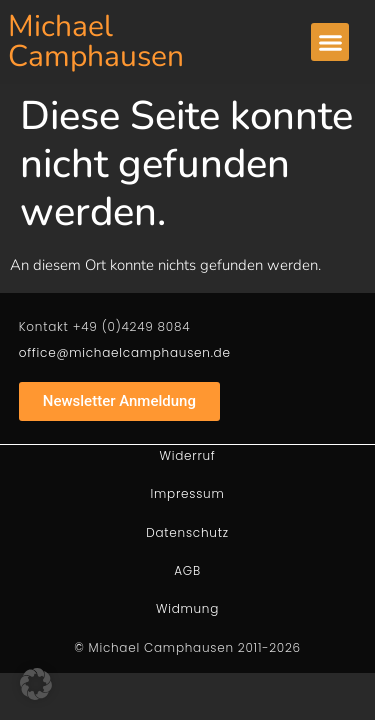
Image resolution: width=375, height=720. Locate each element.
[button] (330, 42)
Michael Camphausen (96, 41)
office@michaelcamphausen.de (125, 352)
